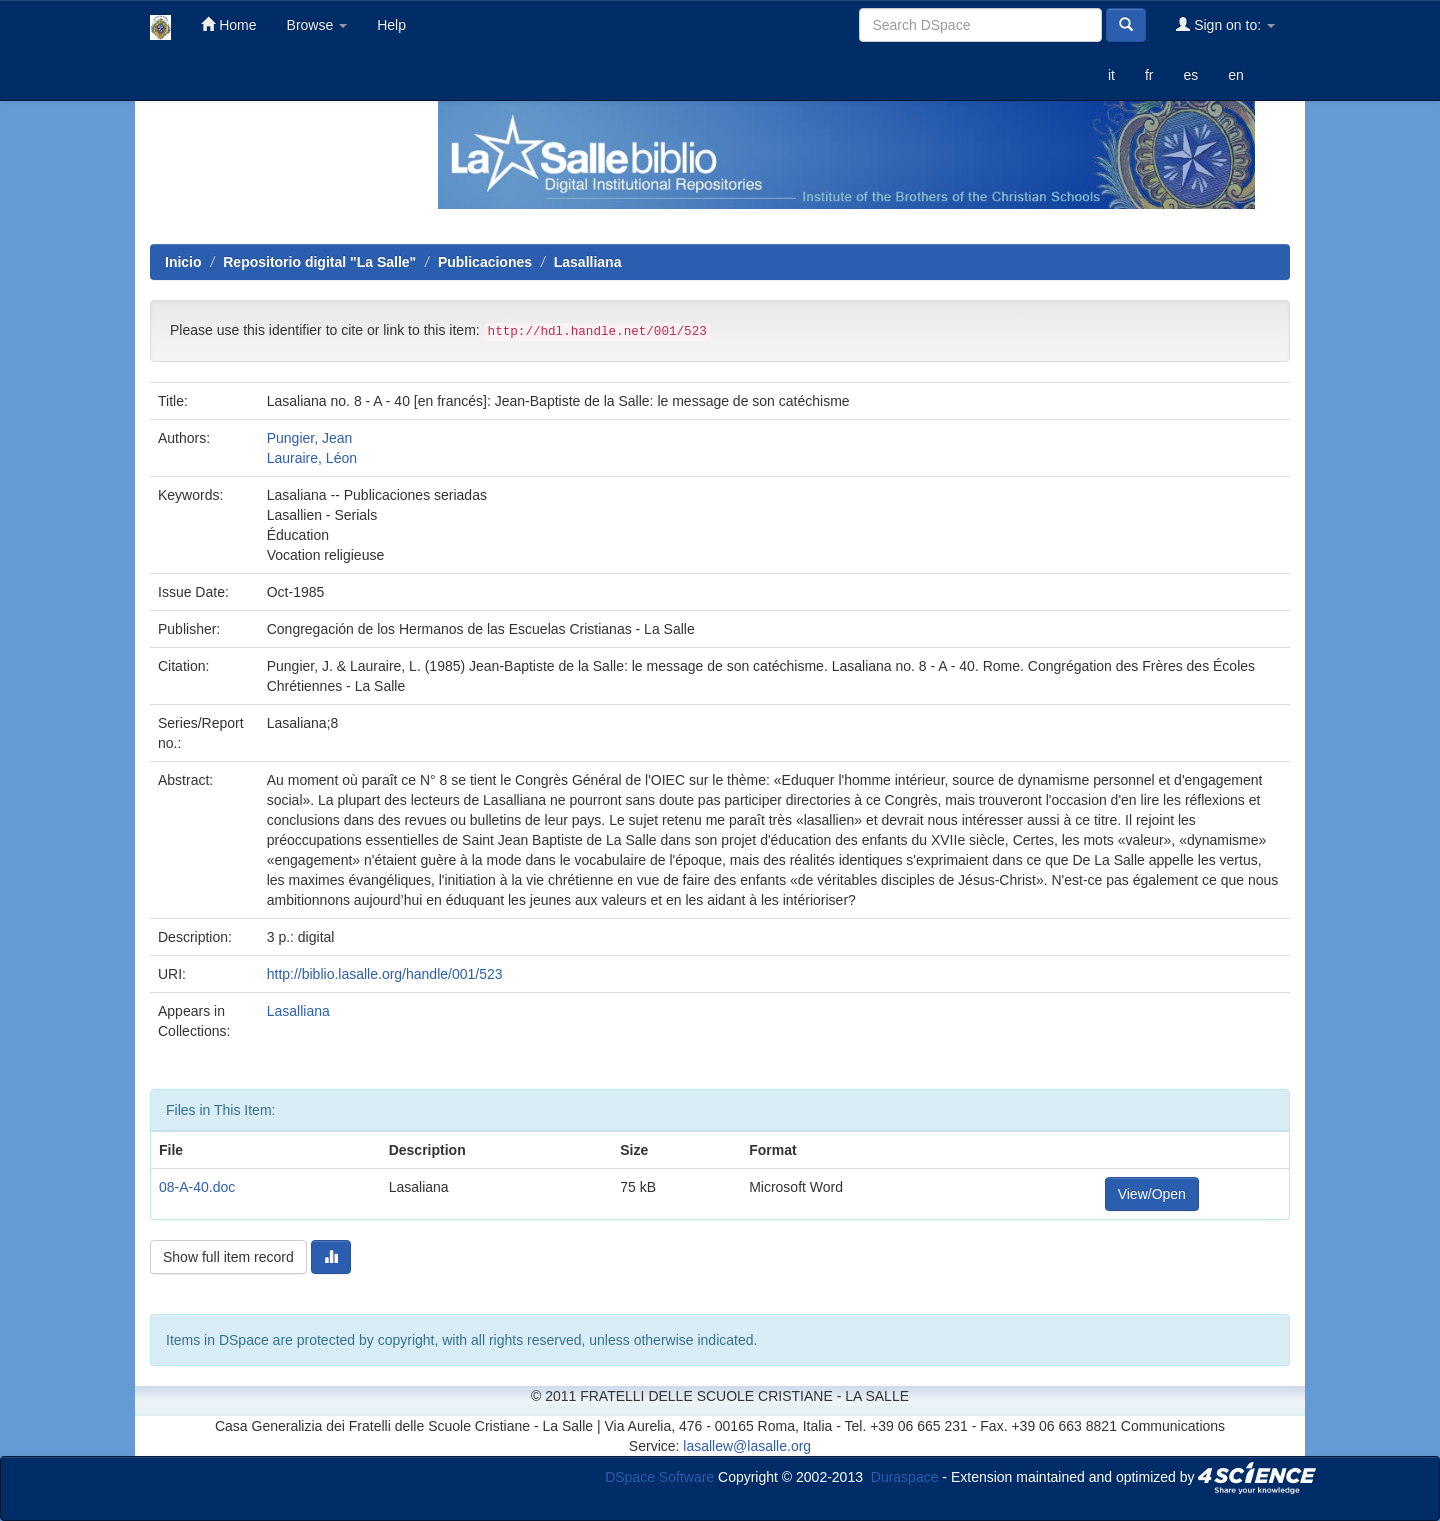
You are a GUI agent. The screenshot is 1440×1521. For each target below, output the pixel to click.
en (1236, 75)
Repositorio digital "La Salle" (319, 262)
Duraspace (905, 1476)
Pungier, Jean (310, 438)
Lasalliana (588, 262)
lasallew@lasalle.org (747, 1446)
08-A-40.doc (197, 1187)
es (1190, 75)
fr (1149, 75)
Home (228, 24)
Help (391, 25)
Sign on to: (1225, 24)
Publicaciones (485, 262)
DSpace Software (659, 1476)
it (1111, 75)
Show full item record (228, 1257)
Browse (317, 25)
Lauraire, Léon (312, 458)
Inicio (183, 262)
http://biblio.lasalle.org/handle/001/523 (385, 974)
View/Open (1152, 1194)
